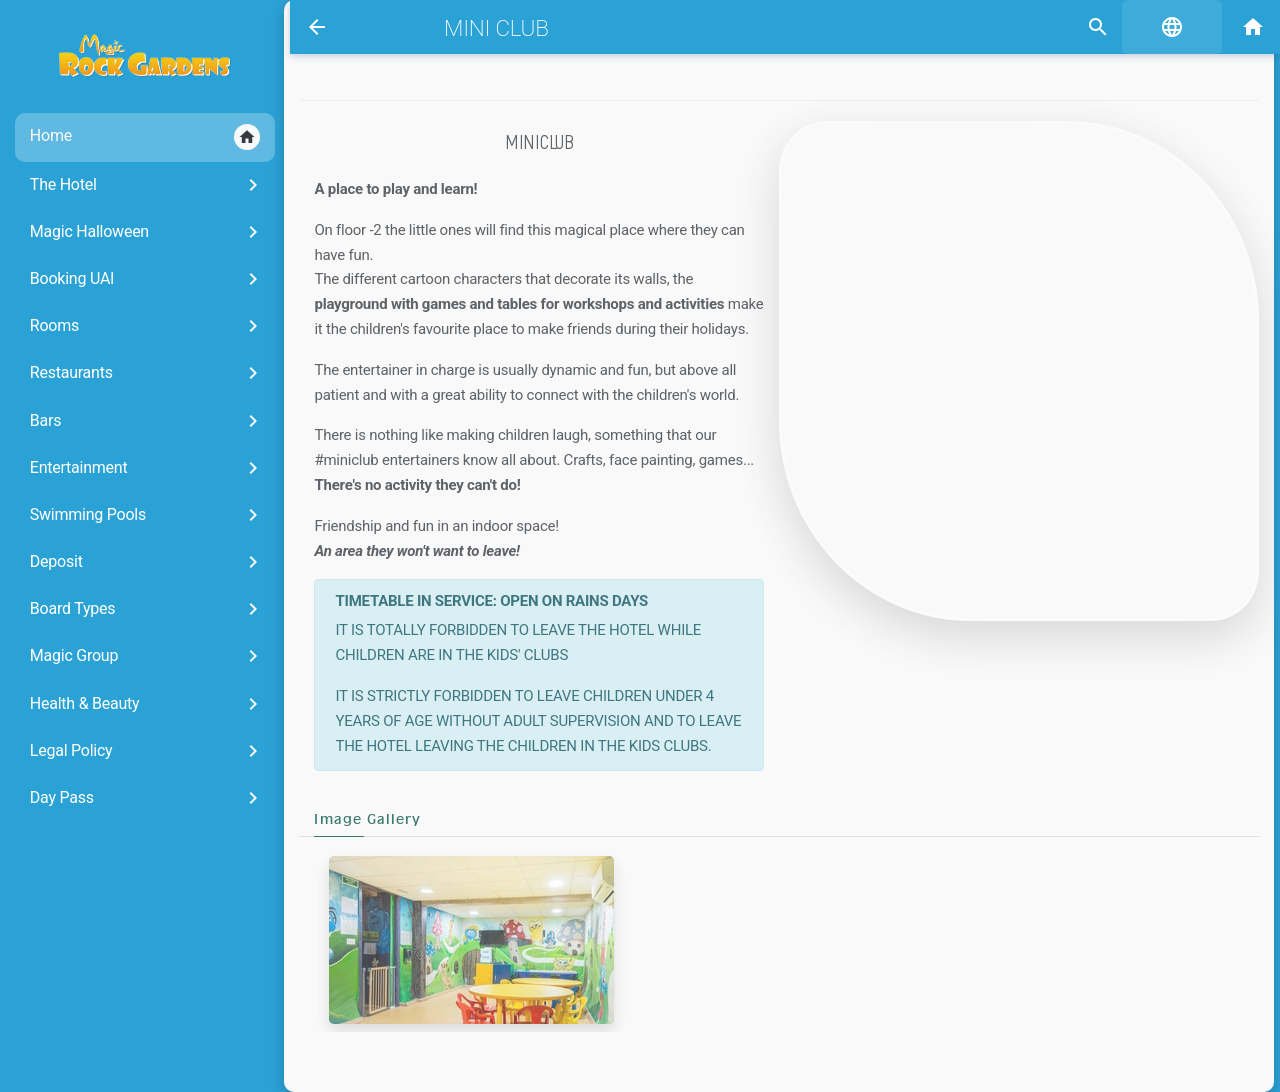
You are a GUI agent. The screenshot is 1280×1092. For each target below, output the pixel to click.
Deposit (133, 562)
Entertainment (133, 468)
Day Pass (133, 798)
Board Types (133, 609)
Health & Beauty (133, 704)
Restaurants (133, 373)
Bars (133, 421)
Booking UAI (133, 279)
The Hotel (133, 185)
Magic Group (133, 656)
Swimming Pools (133, 515)
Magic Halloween (133, 232)
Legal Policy (133, 751)
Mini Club (489, 28)
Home (131, 137)
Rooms (133, 326)
